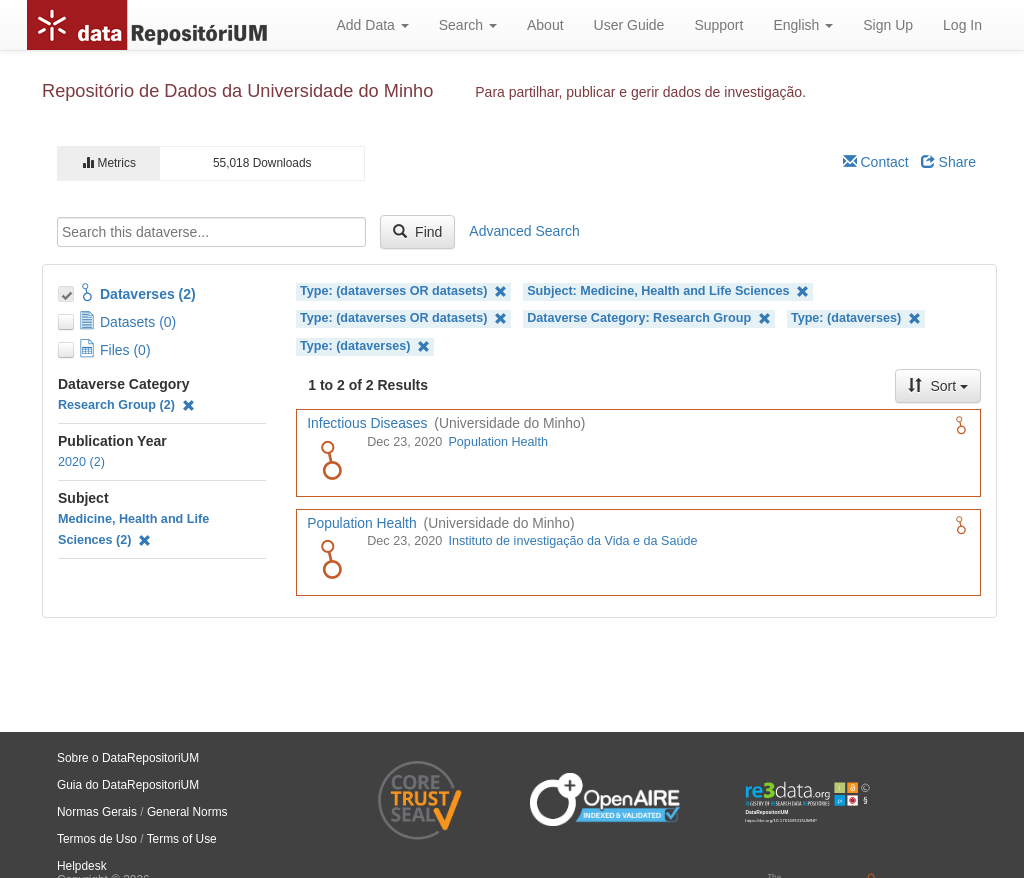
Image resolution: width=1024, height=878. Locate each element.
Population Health (497, 442)
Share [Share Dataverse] (948, 162)
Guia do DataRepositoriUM (128, 785)
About (545, 25)
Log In (962, 25)
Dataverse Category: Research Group (649, 318)
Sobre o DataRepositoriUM (128, 758)
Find (417, 232)
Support (718, 25)
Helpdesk (82, 866)
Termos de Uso (97, 839)
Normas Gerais (97, 812)
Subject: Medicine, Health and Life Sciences (668, 291)
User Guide (629, 25)
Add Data (372, 25)
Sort (938, 386)
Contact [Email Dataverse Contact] (876, 162)
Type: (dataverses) (856, 318)
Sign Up (888, 25)
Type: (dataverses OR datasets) (403, 291)
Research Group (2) (126, 405)
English (803, 25)
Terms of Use (182, 839)
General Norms (187, 812)
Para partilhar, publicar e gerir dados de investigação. (640, 92)
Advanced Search (524, 231)
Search (468, 25)
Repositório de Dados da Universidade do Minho (237, 91)
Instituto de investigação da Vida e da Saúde (572, 541)
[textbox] (211, 232)
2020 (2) (81, 462)
